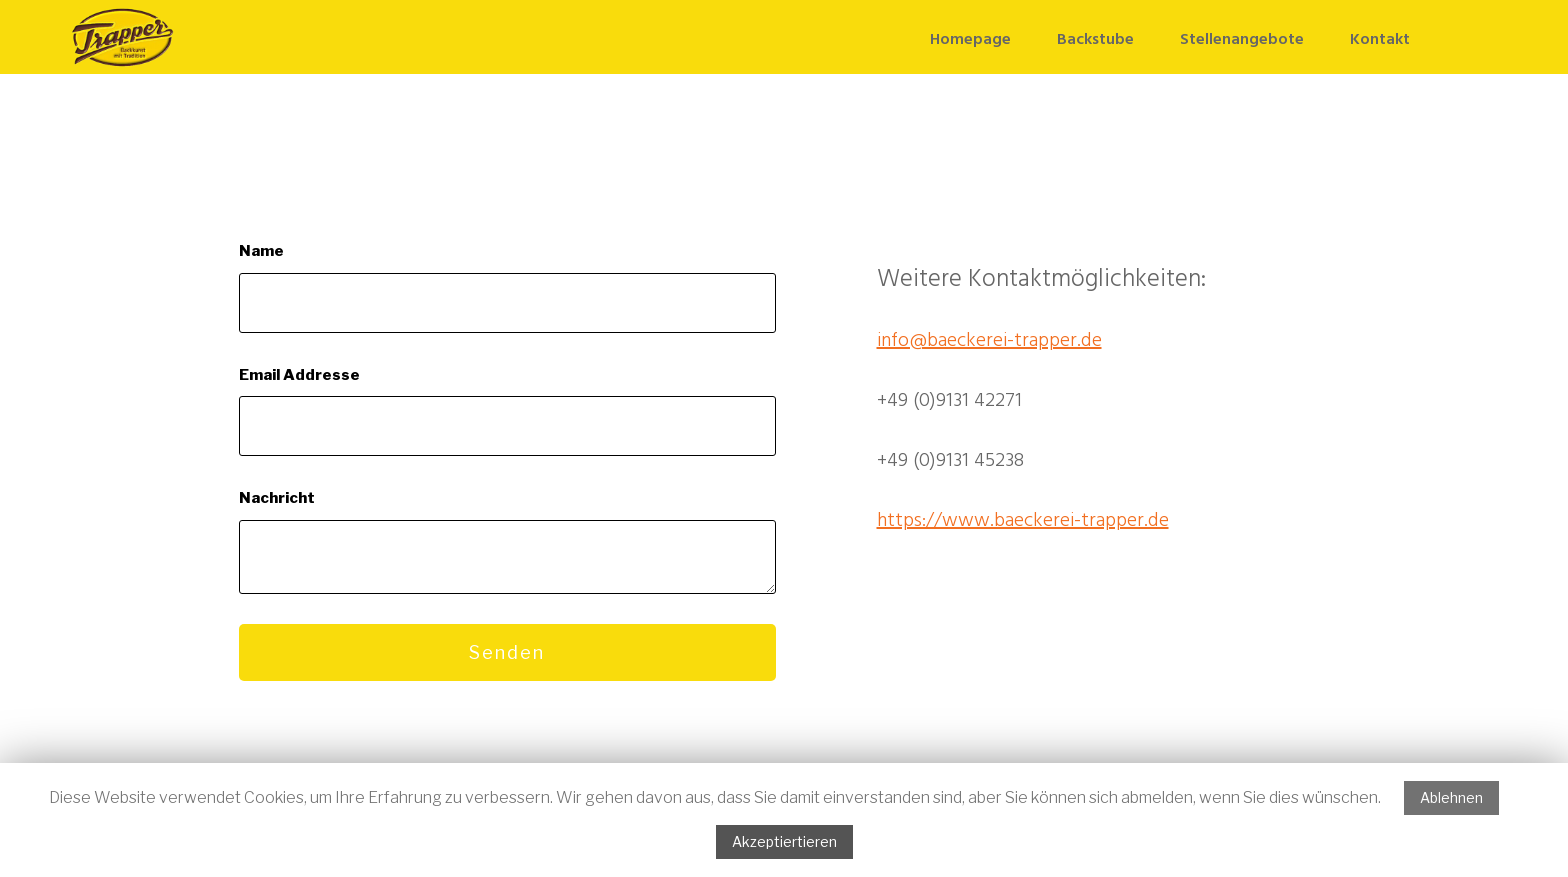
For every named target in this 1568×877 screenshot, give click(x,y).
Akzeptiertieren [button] (784, 841)
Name (261, 251)
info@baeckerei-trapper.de (989, 341)
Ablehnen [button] (1451, 797)
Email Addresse (299, 375)
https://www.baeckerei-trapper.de (1023, 521)
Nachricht (277, 498)
